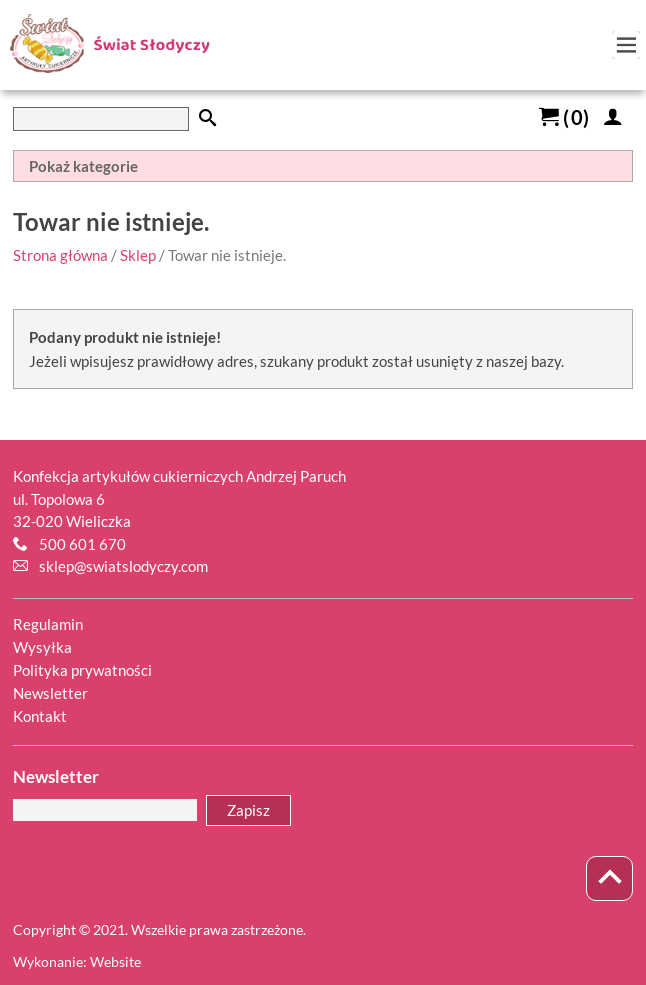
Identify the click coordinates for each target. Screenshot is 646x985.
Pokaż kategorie (83, 166)
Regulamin (48, 624)
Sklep (138, 255)
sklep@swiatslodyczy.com (123, 566)
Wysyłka (42, 647)
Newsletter (50, 693)
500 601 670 (82, 544)
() (564, 117)
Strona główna (60, 255)
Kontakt (40, 716)
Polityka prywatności (82, 670)
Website (115, 961)
